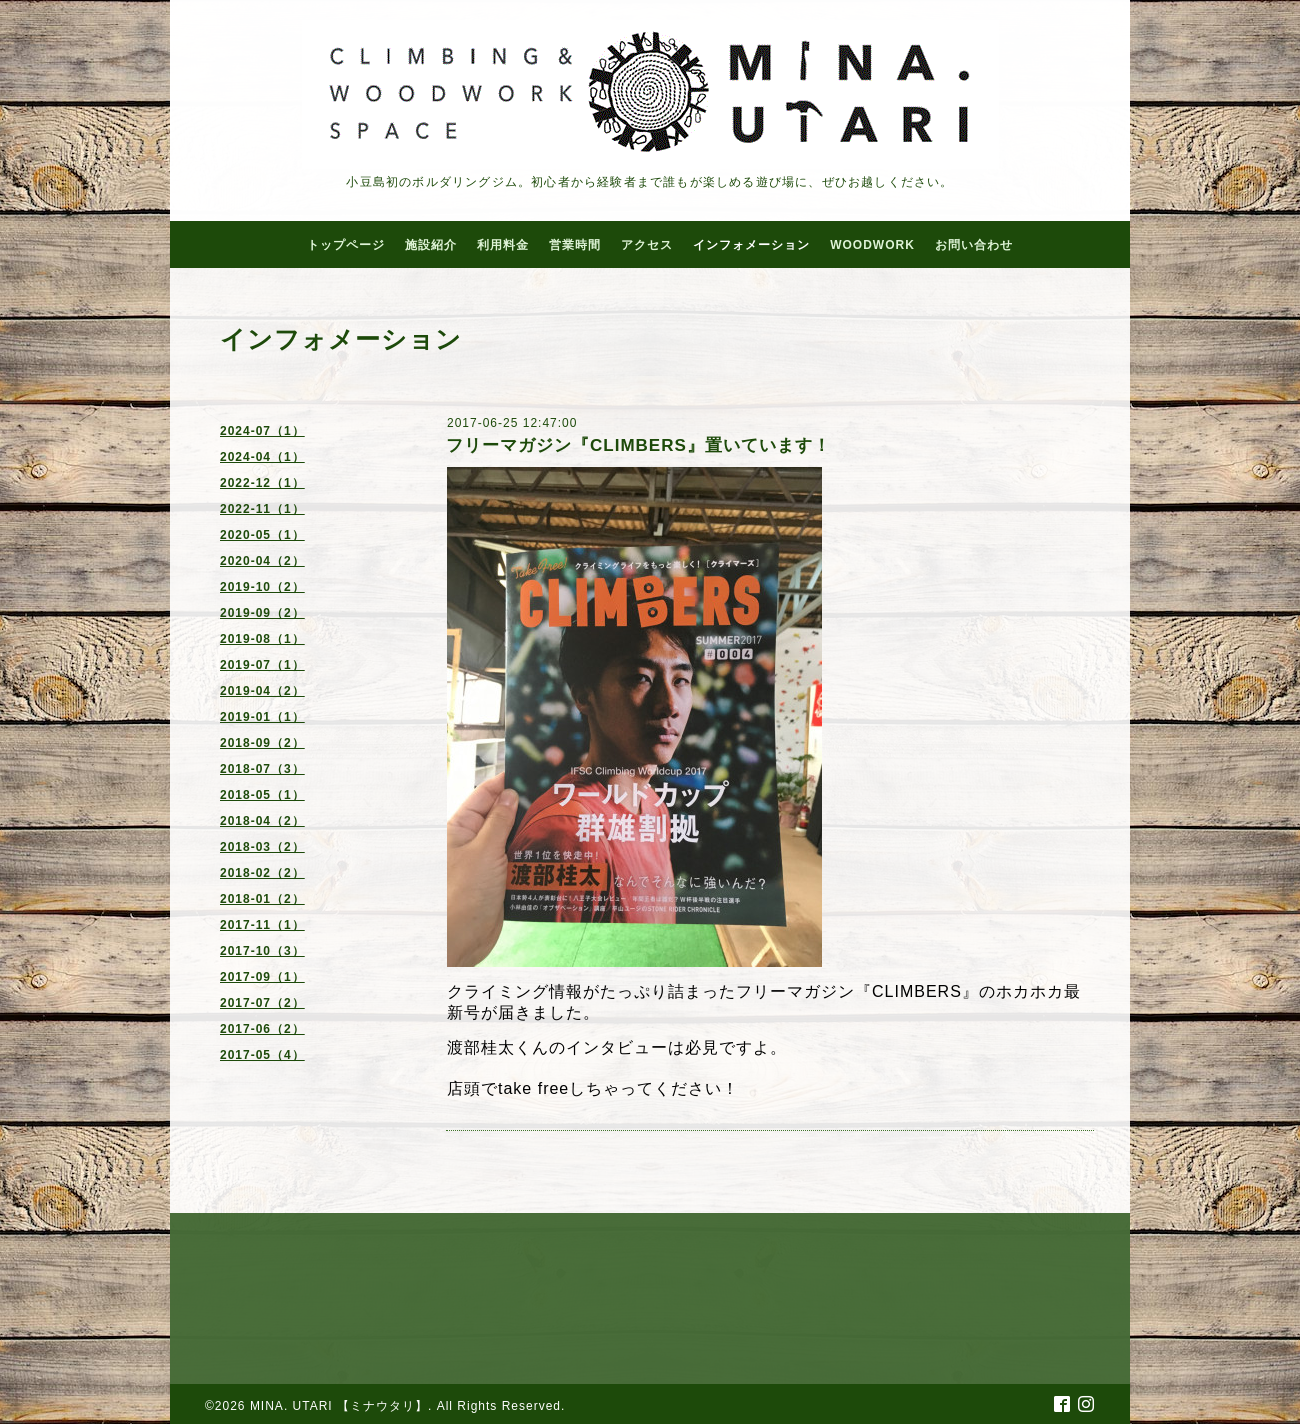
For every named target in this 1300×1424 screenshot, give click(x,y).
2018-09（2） (262, 743)
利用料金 (503, 245)
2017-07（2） (262, 1003)
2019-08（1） (262, 639)
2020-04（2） (262, 561)
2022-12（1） (262, 483)
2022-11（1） (262, 509)
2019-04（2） (262, 691)
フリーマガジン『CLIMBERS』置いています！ (638, 445)
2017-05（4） (262, 1055)
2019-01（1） (262, 717)
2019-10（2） (262, 587)
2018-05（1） (262, 795)
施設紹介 (431, 245)
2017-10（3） (262, 951)
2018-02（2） (262, 873)
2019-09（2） (262, 613)
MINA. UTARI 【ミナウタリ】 (339, 1406)
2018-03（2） (262, 847)
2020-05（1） (262, 535)
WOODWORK (872, 245)
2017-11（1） (262, 925)
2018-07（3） (262, 769)
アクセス (647, 245)
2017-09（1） (262, 977)
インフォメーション (751, 245)
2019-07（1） (262, 665)
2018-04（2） (262, 821)
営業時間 (575, 245)
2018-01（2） (262, 899)
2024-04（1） (262, 457)
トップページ (346, 245)
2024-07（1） (262, 431)
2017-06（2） (262, 1029)
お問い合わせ (974, 245)
